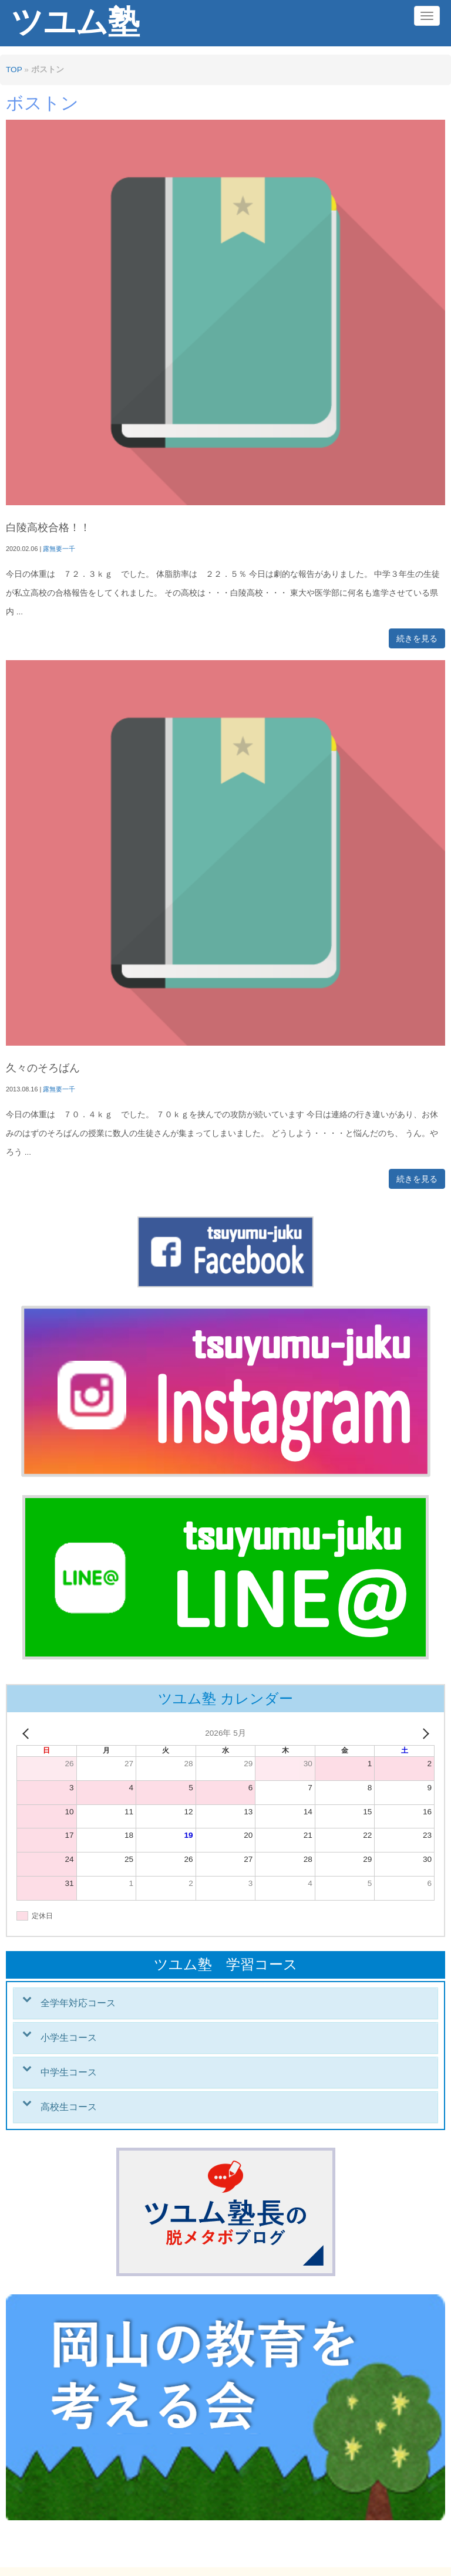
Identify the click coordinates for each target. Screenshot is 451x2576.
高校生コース (69, 2107)
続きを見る (416, 638)
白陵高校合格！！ (48, 527)
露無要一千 (59, 548)
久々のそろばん (43, 1068)
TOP (14, 69)
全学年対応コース (78, 2003)
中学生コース (69, 2072)
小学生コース (69, 2038)
